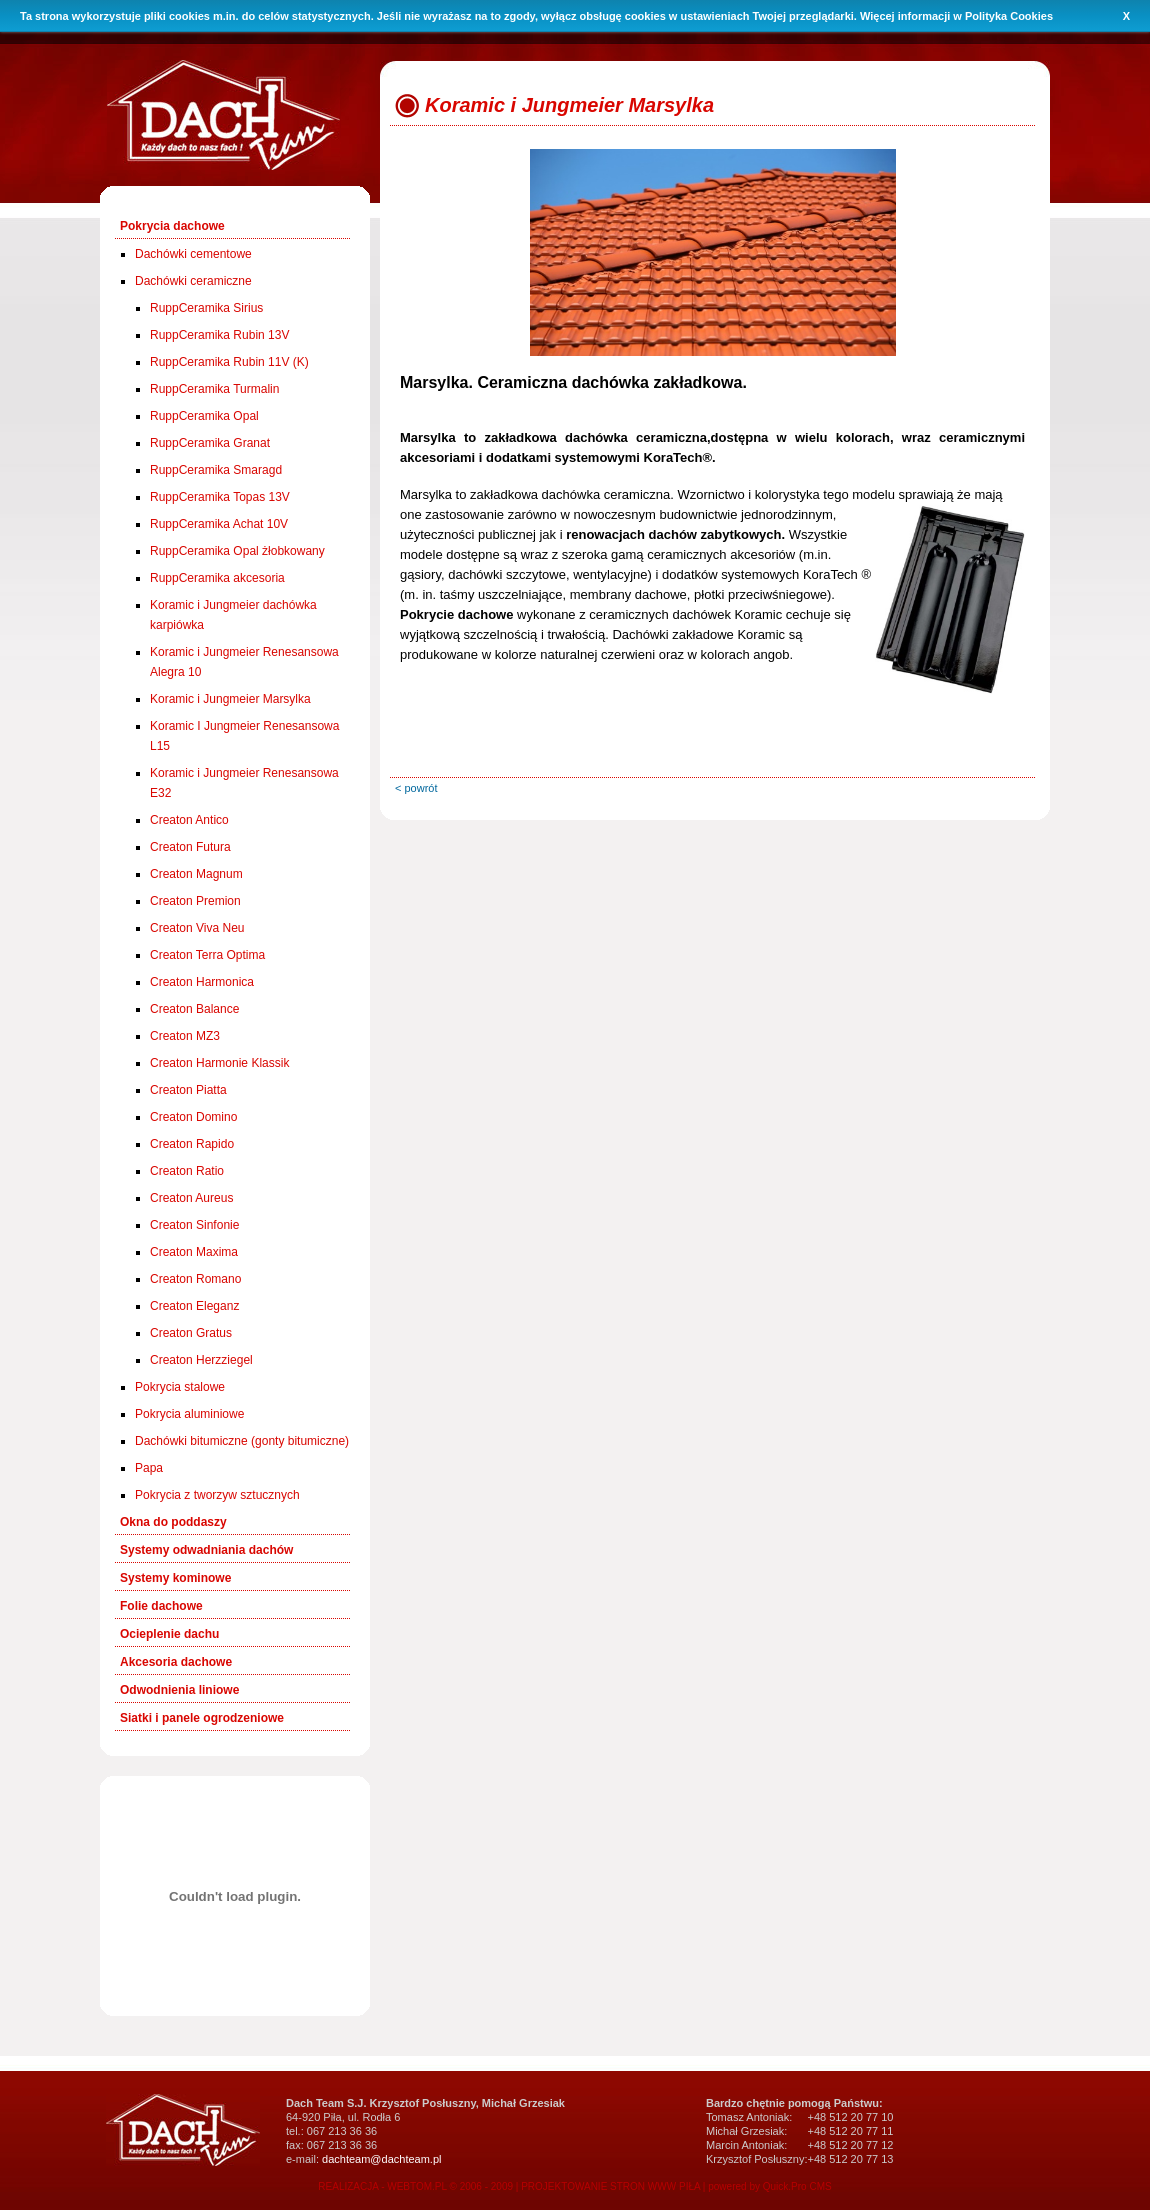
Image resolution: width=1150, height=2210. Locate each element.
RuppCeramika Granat (210, 443)
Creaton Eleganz (194, 1306)
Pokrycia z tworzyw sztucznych (217, 1495)
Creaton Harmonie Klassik (219, 1063)
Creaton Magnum (196, 874)
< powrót (416, 788)
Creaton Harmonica (202, 982)
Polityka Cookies (1009, 16)
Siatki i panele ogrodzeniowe (202, 1718)
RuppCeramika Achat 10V (219, 524)
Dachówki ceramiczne (193, 281)
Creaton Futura (190, 847)
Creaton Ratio (187, 1171)
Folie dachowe (161, 1606)
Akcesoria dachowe (176, 1662)
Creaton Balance (194, 1009)
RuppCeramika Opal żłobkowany (237, 551)
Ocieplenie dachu (169, 1634)
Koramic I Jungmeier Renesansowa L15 (244, 736)
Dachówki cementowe (193, 254)
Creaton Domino (193, 1117)
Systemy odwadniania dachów (206, 1550)
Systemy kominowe (175, 1578)
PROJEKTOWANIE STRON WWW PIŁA (610, 2186)
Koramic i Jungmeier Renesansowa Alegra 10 (244, 662)
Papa (149, 1468)
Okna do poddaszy (173, 1522)
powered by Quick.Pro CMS (769, 2186)
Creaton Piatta (188, 1090)
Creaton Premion (195, 901)
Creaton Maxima (194, 1252)
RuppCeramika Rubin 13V (219, 335)
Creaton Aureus (191, 1198)
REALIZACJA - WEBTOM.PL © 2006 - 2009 (415, 2186)
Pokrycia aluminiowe (189, 1414)
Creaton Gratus (191, 1333)
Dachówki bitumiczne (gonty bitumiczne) (242, 1441)
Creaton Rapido (192, 1144)
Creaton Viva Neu (197, 928)
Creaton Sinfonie (194, 1225)
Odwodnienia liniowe (179, 1690)
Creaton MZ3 (185, 1036)
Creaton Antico (189, 820)
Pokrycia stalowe (180, 1387)
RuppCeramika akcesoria (217, 578)
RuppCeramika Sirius (206, 308)
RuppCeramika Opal (204, 416)
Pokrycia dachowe (172, 226)
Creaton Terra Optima (207, 955)
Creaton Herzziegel (201, 1360)
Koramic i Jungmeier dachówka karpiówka (233, 615)
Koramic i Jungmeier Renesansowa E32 (244, 783)
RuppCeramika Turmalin (214, 389)
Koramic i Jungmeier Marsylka (230, 699)
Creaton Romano (195, 1279)
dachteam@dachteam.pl (381, 2159)
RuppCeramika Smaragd (216, 470)
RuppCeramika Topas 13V (220, 497)
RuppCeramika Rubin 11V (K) (229, 362)
